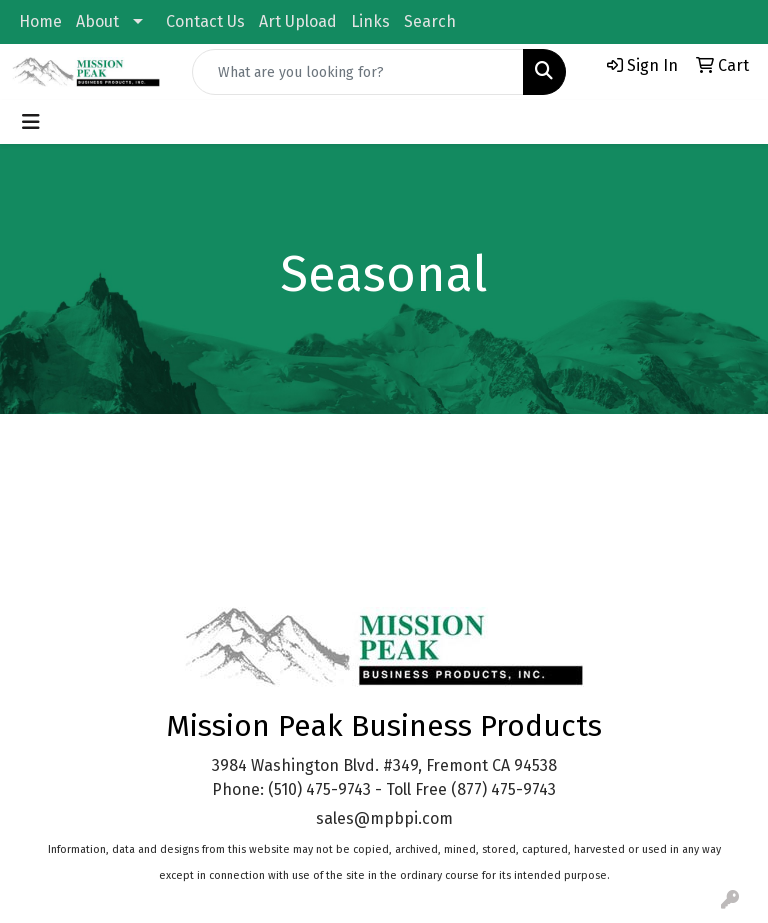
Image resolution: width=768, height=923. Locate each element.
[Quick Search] (358, 72)
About (97, 21)
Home (40, 21)
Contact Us (205, 21)
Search (430, 21)
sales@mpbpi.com (384, 818)
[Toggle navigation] (31, 122)
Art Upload (298, 21)
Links (370, 21)
